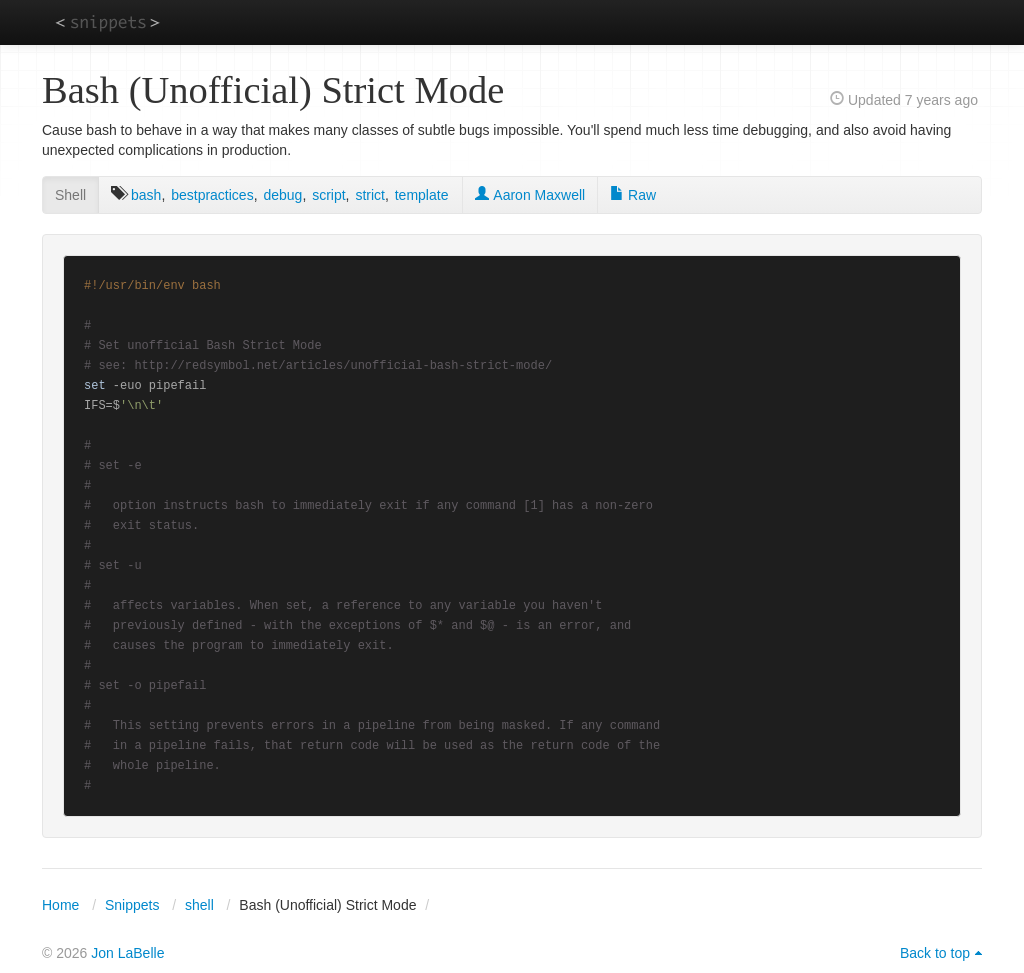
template (422, 195)
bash (146, 195)
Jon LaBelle (127, 953)
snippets (107, 21)
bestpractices (212, 195)
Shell (70, 195)
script (328, 195)
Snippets (132, 905)
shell (199, 905)
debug (282, 195)
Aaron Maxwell (530, 195)
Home (60, 905)
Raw (633, 195)
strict (370, 195)
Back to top (935, 953)
